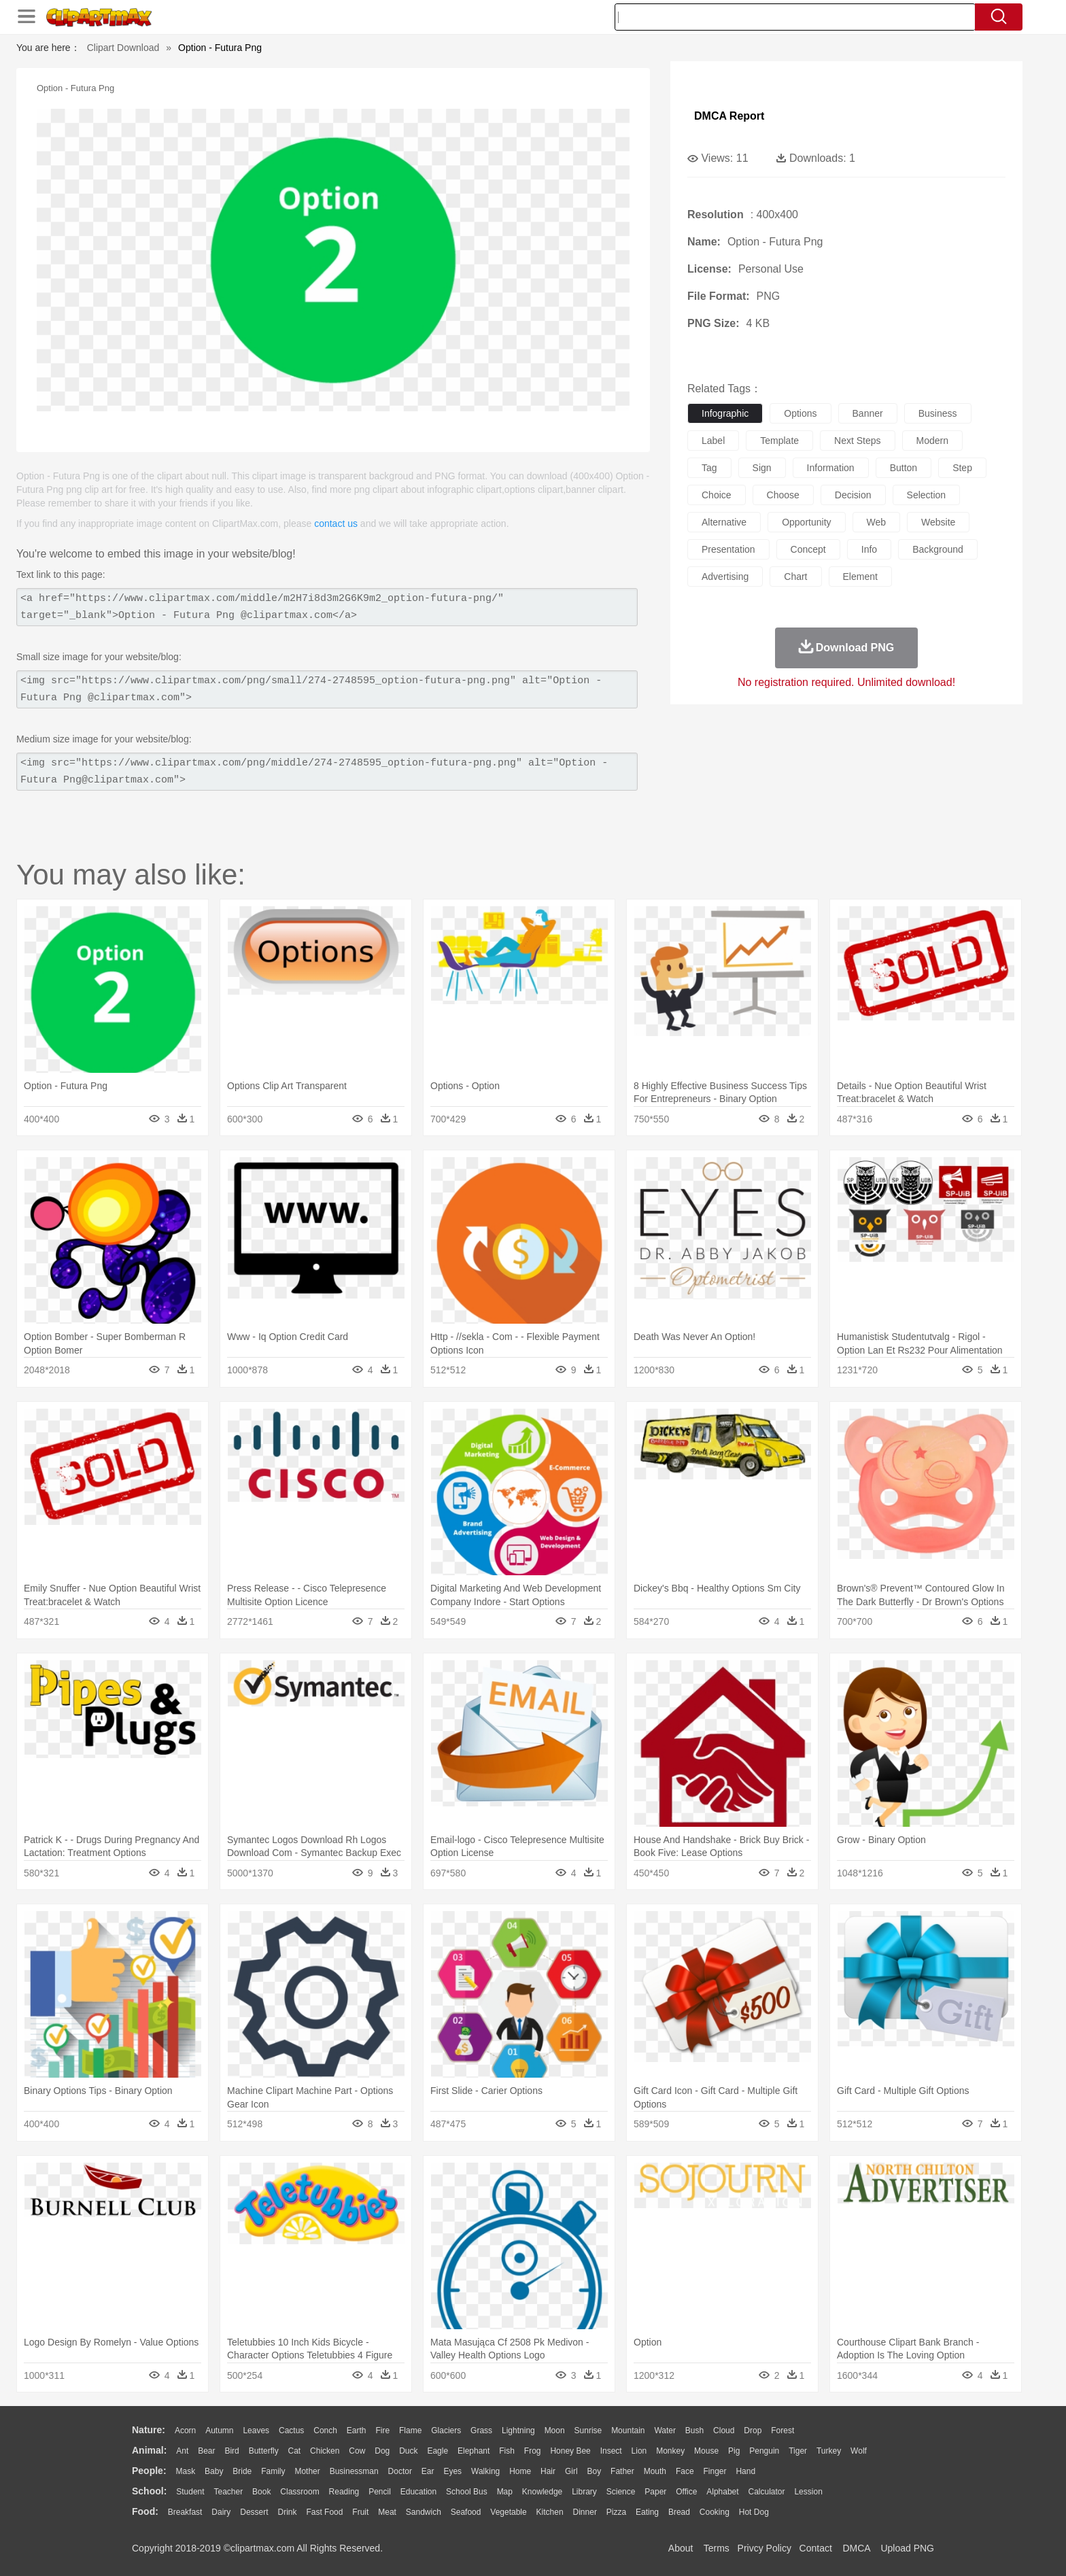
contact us (336, 523)
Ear (428, 2471)
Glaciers (446, 2430)
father (622, 2471)
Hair (547, 2471)
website (938, 522)
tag (709, 467)
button (903, 467)
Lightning (518, 2430)
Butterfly (264, 2451)
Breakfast (185, 2512)
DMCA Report (729, 116)
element (860, 576)
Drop (752, 2430)
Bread (679, 2512)
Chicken (324, 2451)
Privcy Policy (764, 2548)
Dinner (585, 2512)
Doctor (400, 2471)
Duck (408, 2451)
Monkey (670, 2451)
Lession (808, 2491)
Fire (382, 2430)
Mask (185, 2471)
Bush (694, 2430)
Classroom (299, 2491)
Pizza (616, 2512)
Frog (532, 2451)
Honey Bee (570, 2451)
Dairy (220, 2512)
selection (926, 495)
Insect (611, 2451)
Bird (231, 2451)
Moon (555, 2430)
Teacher (228, 2491)
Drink (287, 2512)
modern (932, 440)
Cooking (714, 2512)
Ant (182, 2451)
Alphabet (722, 2491)
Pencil (379, 2491)
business (937, 413)
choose (783, 495)
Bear (206, 2451)
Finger (714, 2471)
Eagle (437, 2451)
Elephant (473, 2451)
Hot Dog (754, 2512)
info (869, 549)
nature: (148, 2429)
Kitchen (550, 2512)
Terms (716, 2548)
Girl (571, 2471)
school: (149, 2491)
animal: (149, 2450)
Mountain (627, 2430)
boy (594, 2471)
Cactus (291, 2430)
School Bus (466, 2491)
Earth (356, 2430)
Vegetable (508, 2512)
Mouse (706, 2451)
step (962, 467)
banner (868, 413)
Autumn (219, 2430)
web (877, 522)
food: (145, 2511)
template (779, 440)
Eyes (452, 2471)
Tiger (798, 2451)
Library (584, 2491)
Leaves (256, 2430)
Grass (481, 2430)
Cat (294, 2451)
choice (717, 495)
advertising (725, 576)
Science (621, 2491)
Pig (734, 2451)
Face (685, 2471)
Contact (816, 2548)
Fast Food (324, 2512)
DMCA (856, 2548)
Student (190, 2491)
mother (307, 2471)
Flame (410, 2430)
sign (762, 467)
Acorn (185, 2430)
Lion (639, 2451)
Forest (782, 2430)
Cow (357, 2451)
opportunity (806, 522)
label (713, 440)
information (831, 467)
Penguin (764, 2451)
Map (505, 2491)
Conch (325, 2430)
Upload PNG (907, 2548)
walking (485, 2471)
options (800, 413)
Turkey (828, 2451)
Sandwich (423, 2512)
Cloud (723, 2430)
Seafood (466, 2512)
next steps (857, 440)
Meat (387, 2512)
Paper (655, 2491)
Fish (507, 2451)
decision (853, 495)
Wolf (858, 2451)
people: (149, 2470)
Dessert (254, 2512)
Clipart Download (123, 47)
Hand (745, 2471)
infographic (725, 413)
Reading (344, 2491)
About (680, 2548)
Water (665, 2430)
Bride (242, 2471)
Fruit (360, 2512)
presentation (728, 549)
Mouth (655, 2471)
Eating (647, 2512)
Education (418, 2491)
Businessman (354, 2471)
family (273, 2471)
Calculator (767, 2491)
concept (808, 549)
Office (686, 2491)
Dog (382, 2451)
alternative (724, 522)
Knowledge (542, 2491)
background (937, 549)
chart (795, 576)
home (520, 2471)
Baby (214, 2471)
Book (261, 2491)
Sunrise (588, 2430)
